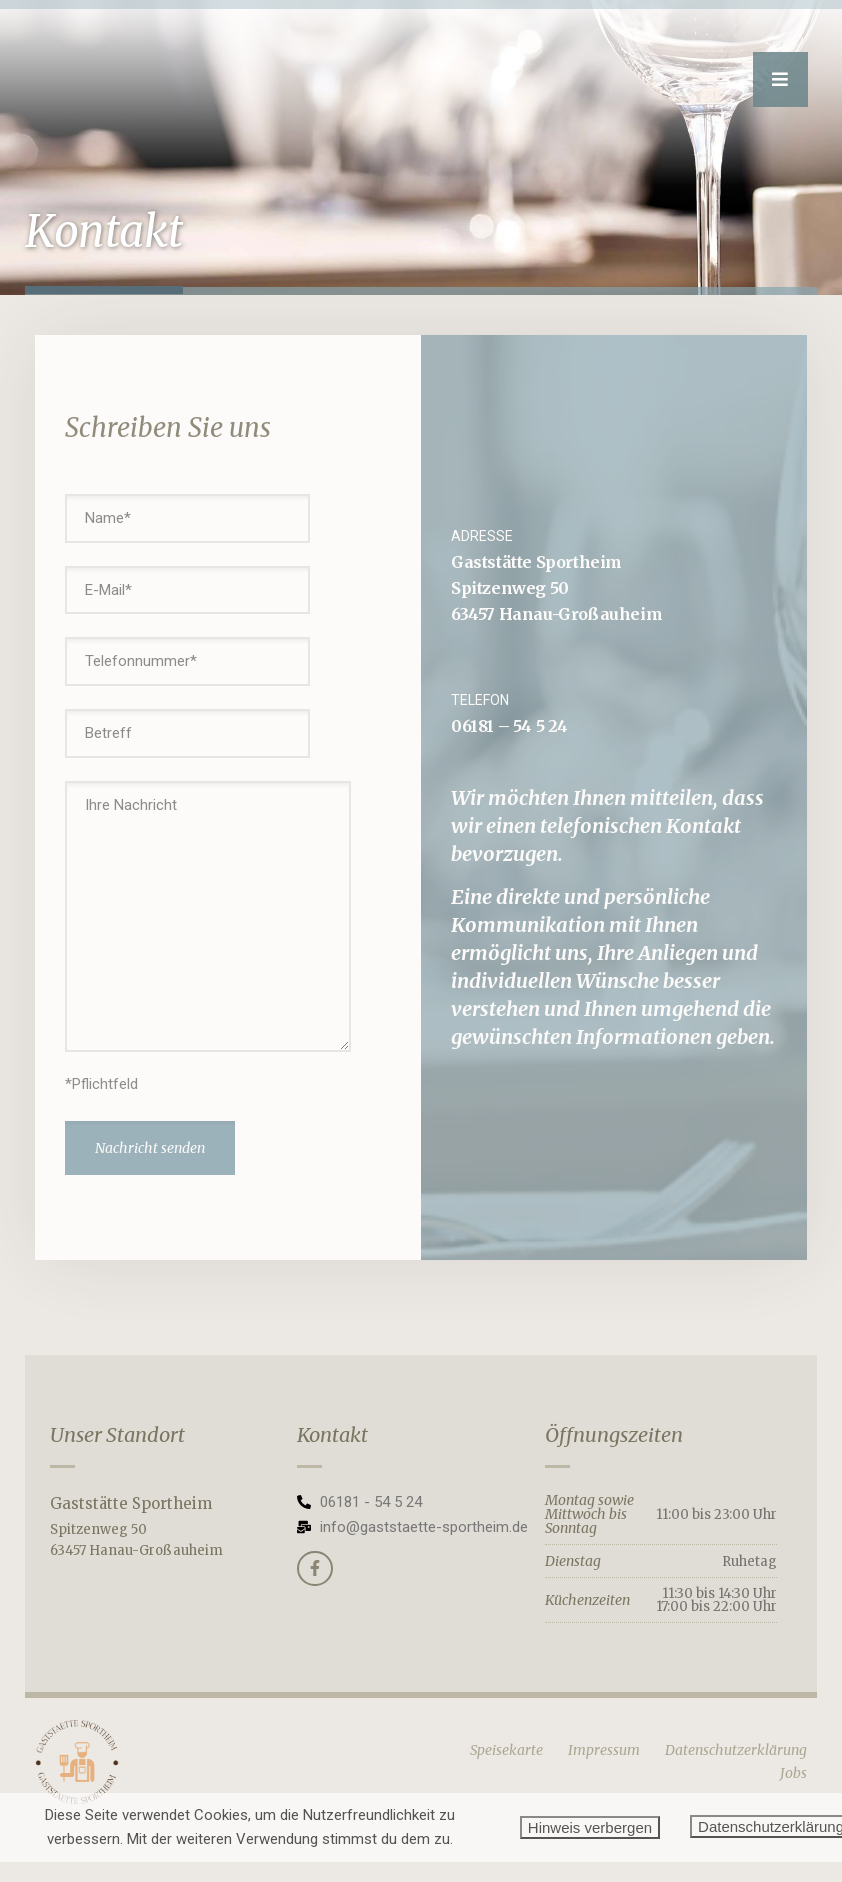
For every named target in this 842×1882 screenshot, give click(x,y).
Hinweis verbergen (590, 1827)
